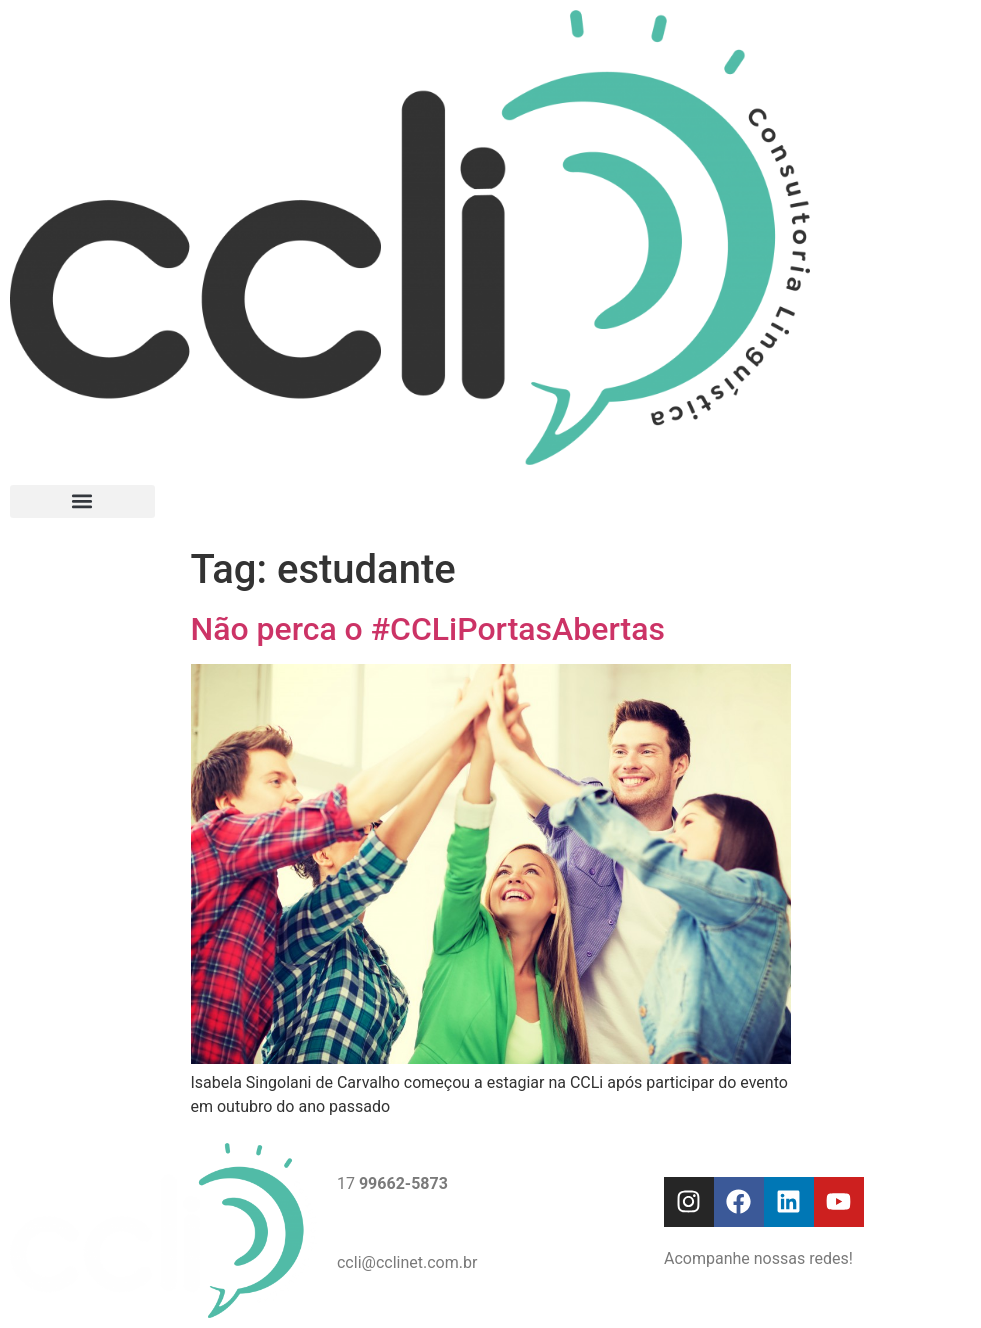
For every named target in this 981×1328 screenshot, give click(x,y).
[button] (82, 501)
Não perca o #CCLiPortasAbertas (428, 629)
